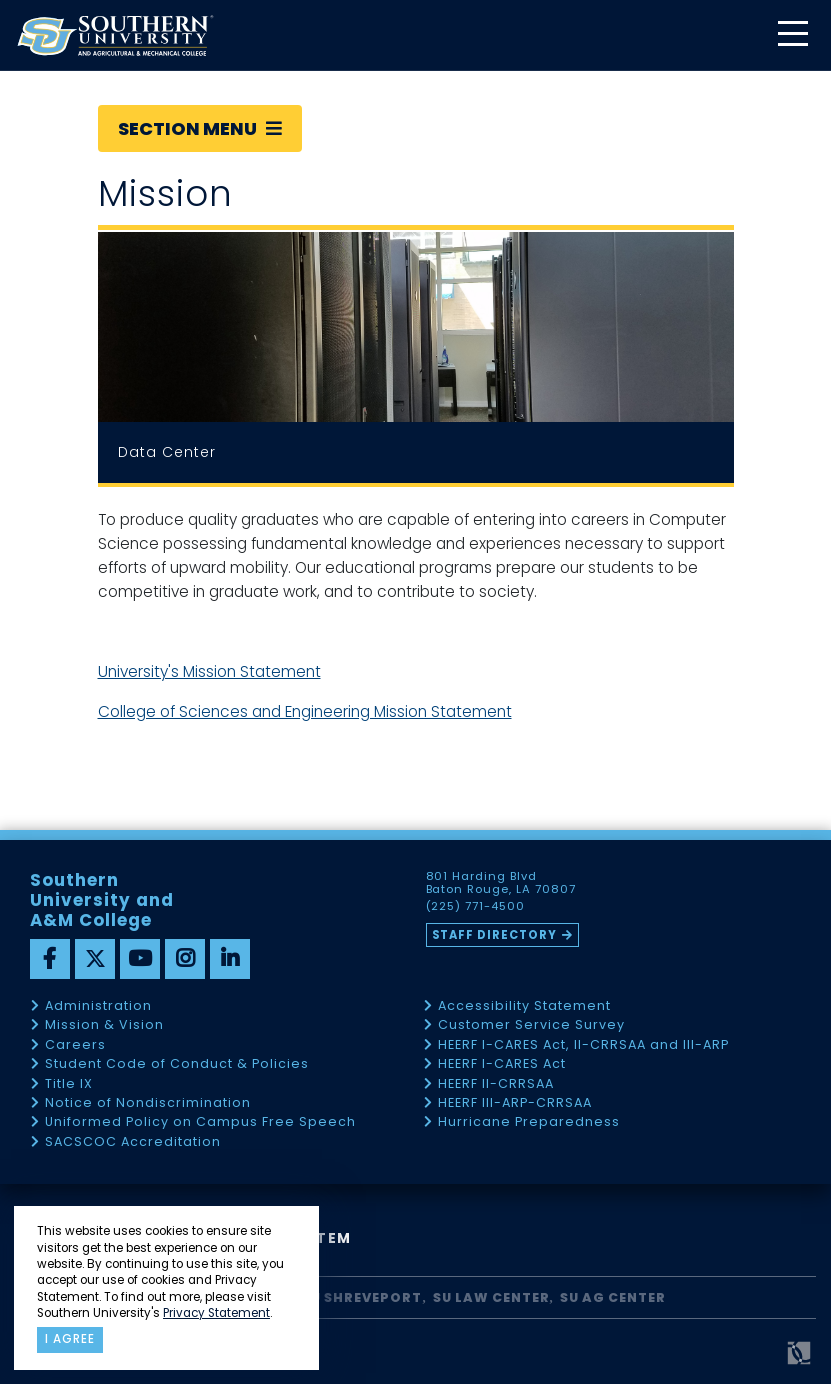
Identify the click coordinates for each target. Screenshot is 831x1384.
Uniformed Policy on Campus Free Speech (200, 1122)
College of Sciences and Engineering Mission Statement (305, 711)
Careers (75, 1045)
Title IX (69, 1084)
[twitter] (95, 959)
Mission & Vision (104, 1025)
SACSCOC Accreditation (133, 1142)
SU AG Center (613, 1297)
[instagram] (185, 959)
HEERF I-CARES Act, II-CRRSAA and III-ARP (583, 1045)
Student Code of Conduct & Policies (177, 1064)
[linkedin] (230, 959)
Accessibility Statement (524, 1006)
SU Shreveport (362, 1297)
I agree (70, 1339)
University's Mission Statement (209, 671)
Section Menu (200, 128)
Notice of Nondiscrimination (148, 1103)
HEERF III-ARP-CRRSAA (515, 1103)
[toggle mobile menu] (792, 35)
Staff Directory (495, 935)
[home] (115, 35)
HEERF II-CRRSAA (496, 1084)
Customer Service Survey (531, 1025)
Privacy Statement (216, 1313)
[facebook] (50, 959)
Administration (98, 1006)
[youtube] (140, 959)
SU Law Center (491, 1297)
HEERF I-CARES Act (502, 1064)
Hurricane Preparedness (529, 1122)
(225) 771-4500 (476, 907)
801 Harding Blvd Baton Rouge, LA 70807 (501, 883)
